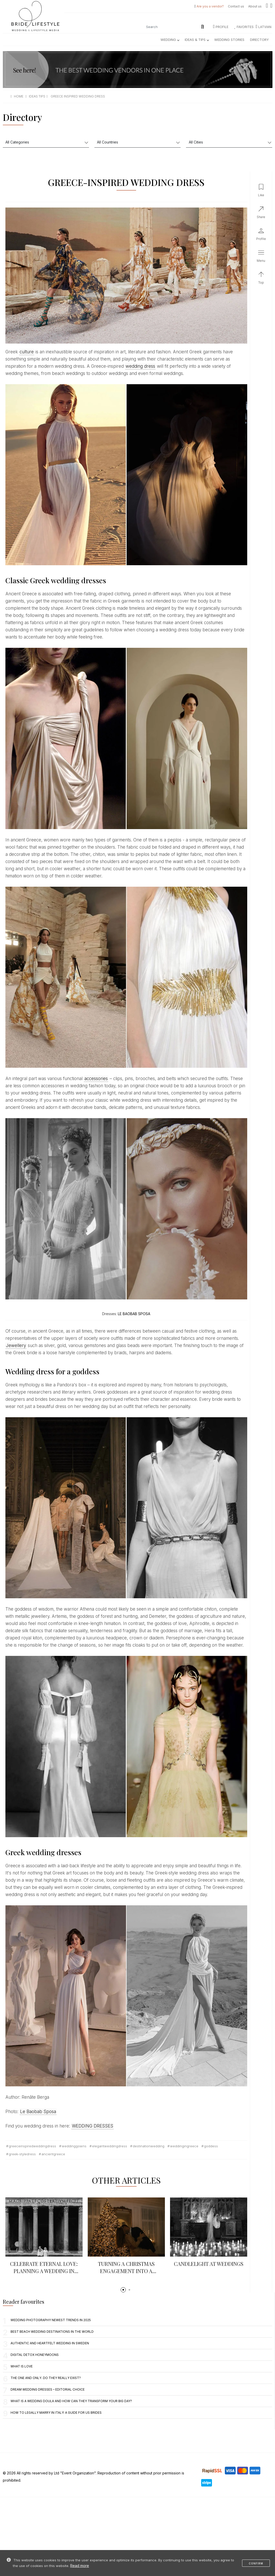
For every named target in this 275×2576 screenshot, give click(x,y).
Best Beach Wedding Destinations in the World (52, 2331)
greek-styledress (22, 2154)
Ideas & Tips (197, 40)
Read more (79, 2565)
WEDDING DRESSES (92, 2126)
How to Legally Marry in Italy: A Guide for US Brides (56, 2413)
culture (27, 351)
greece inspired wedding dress (78, 96)
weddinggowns (74, 2146)
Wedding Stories (229, 40)
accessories (96, 1078)
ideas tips (37, 96)
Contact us (236, 6)
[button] (123, 2289)
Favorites (244, 27)
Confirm (256, 2563)
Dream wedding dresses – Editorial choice (48, 2389)
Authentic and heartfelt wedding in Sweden (50, 2343)
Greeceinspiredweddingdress (32, 2146)
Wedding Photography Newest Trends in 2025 (51, 2320)
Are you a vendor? (210, 6)
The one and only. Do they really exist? (46, 2378)
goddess (211, 2146)
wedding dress (140, 366)
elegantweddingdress (109, 2146)
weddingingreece (184, 2146)
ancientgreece (53, 2154)
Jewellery (16, 1345)
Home (18, 96)
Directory (259, 40)
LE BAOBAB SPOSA (134, 1314)
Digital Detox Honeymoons (35, 2355)
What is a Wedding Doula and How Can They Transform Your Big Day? (71, 2401)
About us (255, 6)
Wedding (170, 40)
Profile (220, 27)
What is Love (22, 2366)
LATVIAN (263, 27)
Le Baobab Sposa (38, 2111)
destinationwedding (148, 2146)
